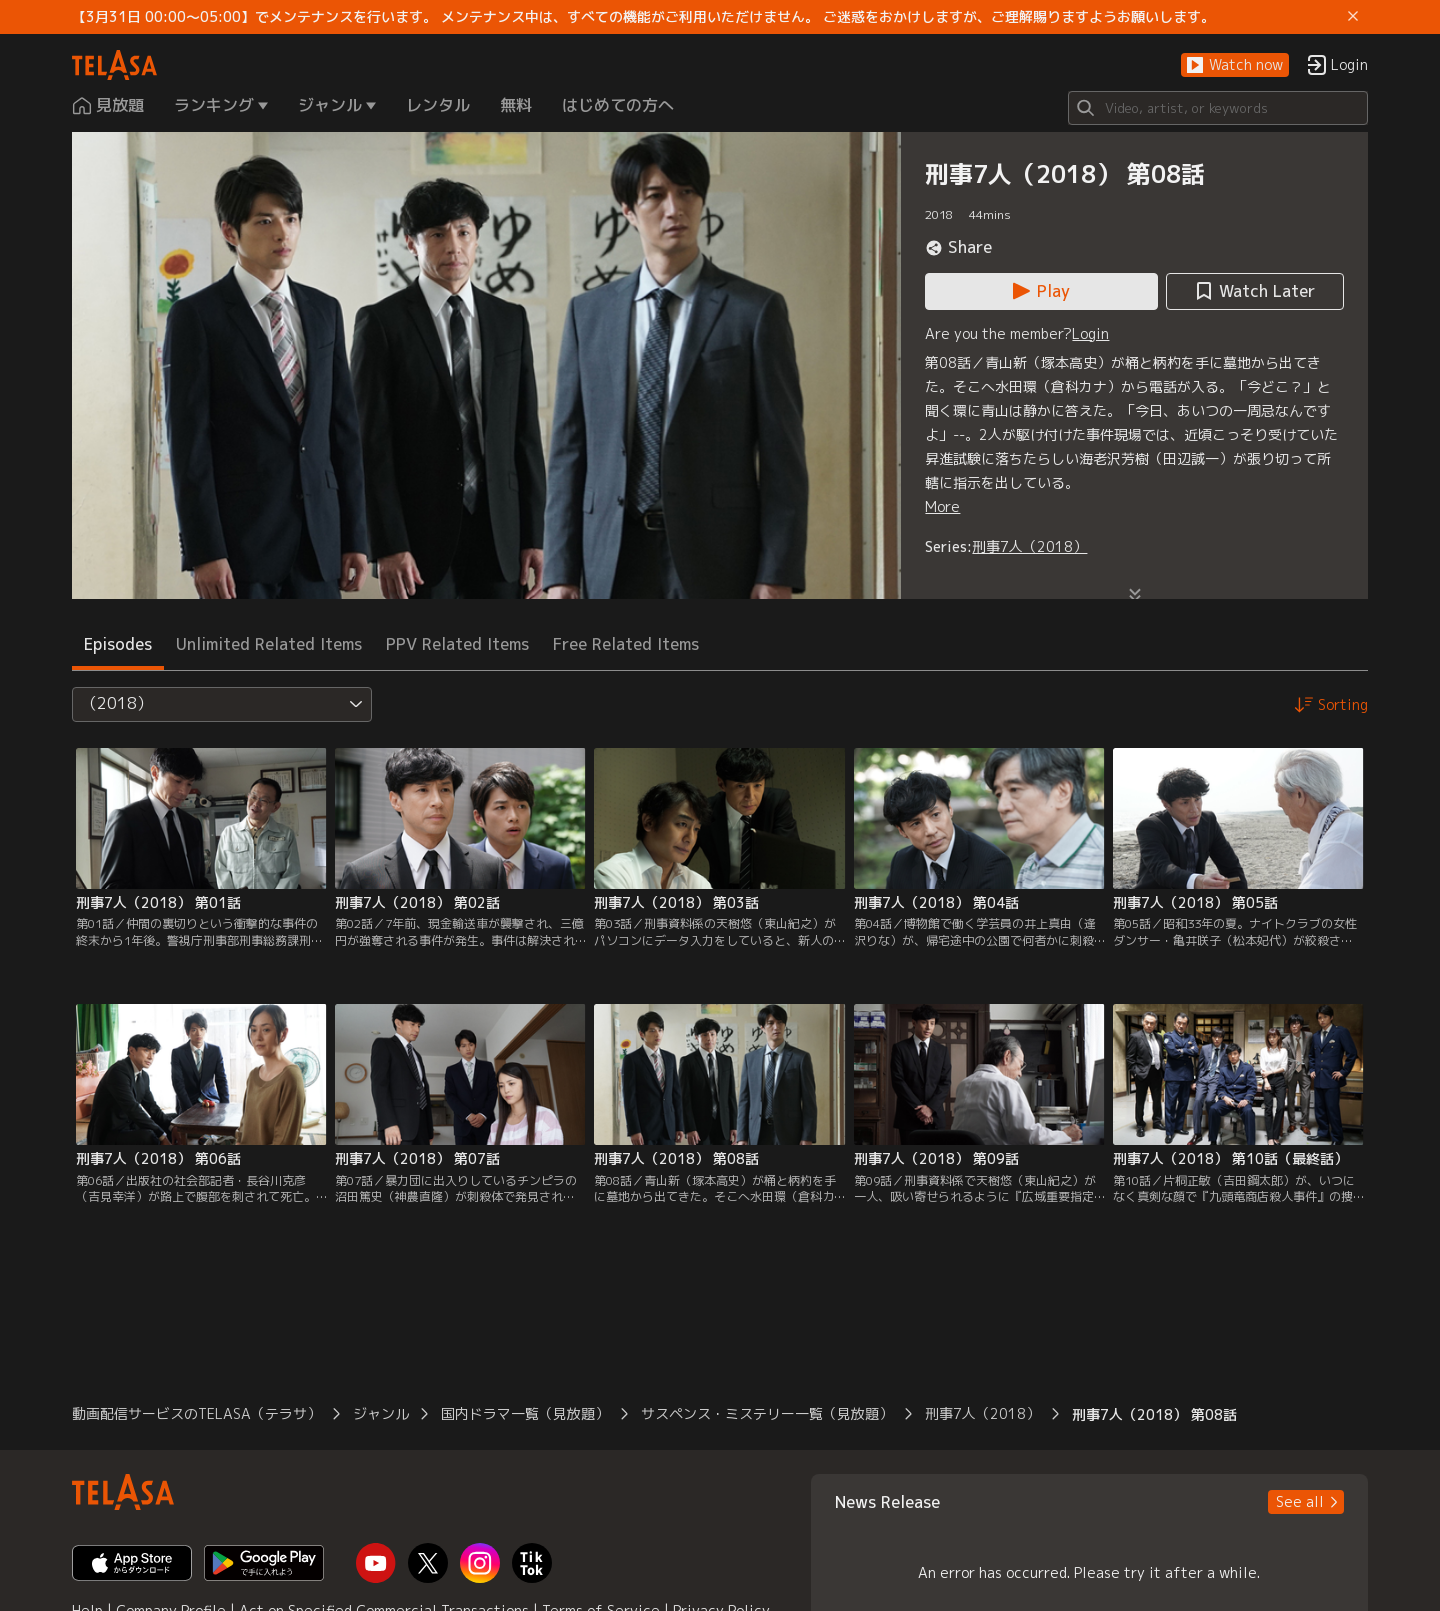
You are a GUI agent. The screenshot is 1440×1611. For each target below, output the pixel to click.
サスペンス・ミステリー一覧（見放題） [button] (767, 1413)
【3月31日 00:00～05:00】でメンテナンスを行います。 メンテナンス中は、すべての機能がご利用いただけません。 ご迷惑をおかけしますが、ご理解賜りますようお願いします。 (643, 17)
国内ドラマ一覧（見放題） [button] (525, 1413)
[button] (1235, 65)
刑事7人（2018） (1029, 546)
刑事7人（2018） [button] (982, 1413)
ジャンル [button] (381, 1413)
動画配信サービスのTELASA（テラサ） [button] (196, 1413)
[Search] (1218, 108)
